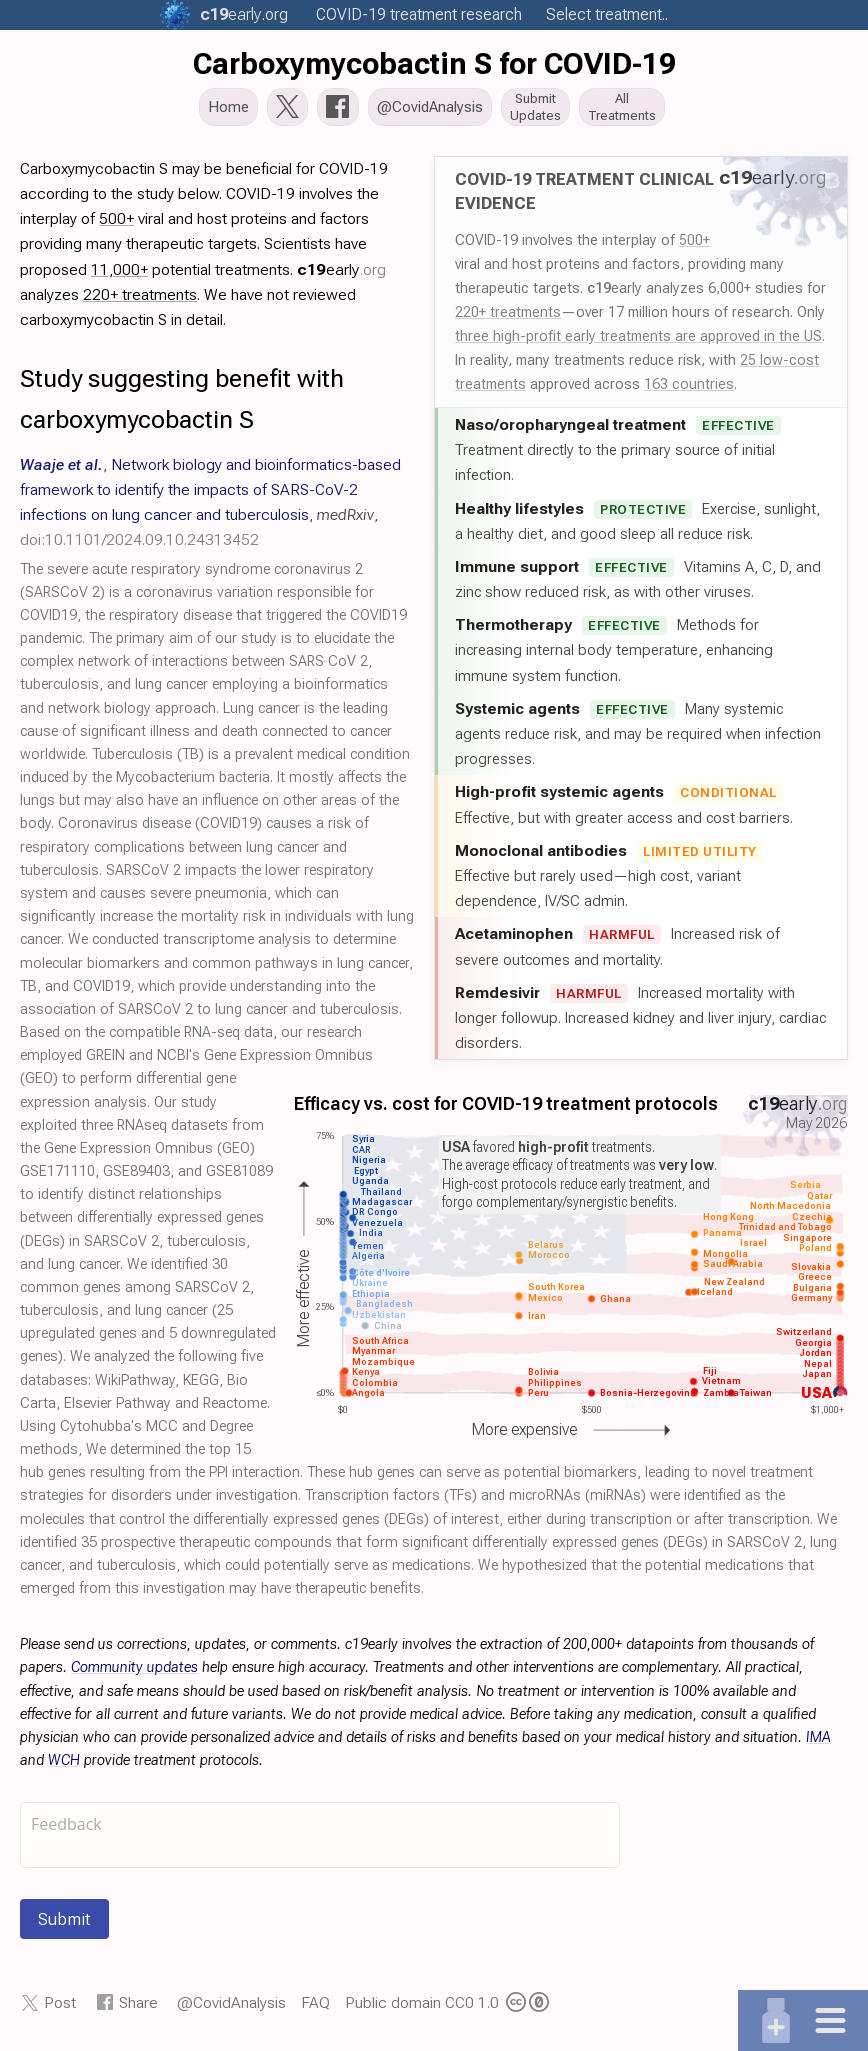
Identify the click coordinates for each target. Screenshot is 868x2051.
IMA (818, 1743)
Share (138, 2008)
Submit (64, 1925)
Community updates (134, 1673)
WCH (64, 1766)
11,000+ (119, 275)
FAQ (315, 2008)
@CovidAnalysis (231, 2008)
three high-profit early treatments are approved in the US (638, 342)
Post (60, 2008)
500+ (694, 246)
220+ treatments (508, 318)
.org (244, 14)
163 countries (689, 390)
